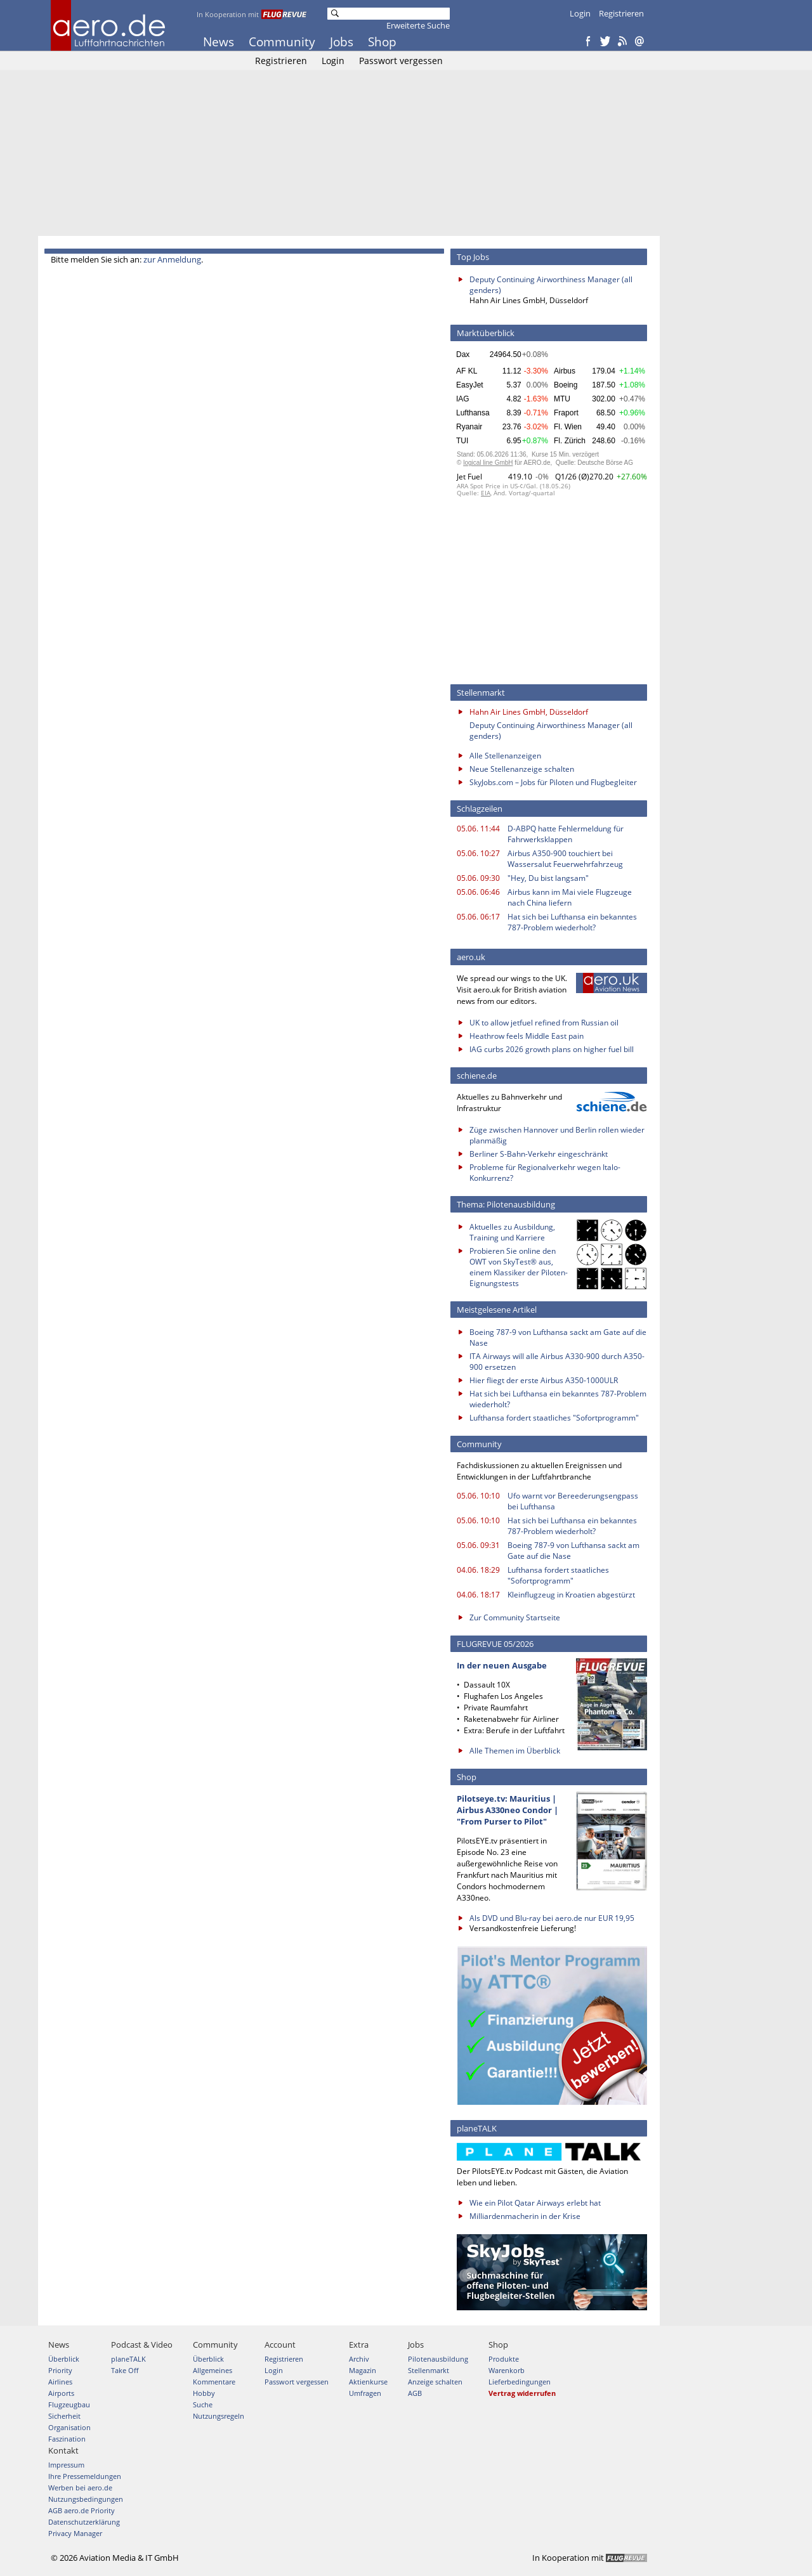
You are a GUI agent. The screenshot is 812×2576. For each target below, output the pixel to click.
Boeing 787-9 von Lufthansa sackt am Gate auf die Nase (557, 1337)
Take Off (124, 2370)
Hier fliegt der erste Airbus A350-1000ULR (543, 1380)
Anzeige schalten (435, 2381)
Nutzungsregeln (218, 2416)
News (218, 42)
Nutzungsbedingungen (85, 2499)
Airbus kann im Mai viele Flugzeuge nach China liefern (570, 897)
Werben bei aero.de (80, 2487)
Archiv (359, 2359)
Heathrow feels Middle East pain (526, 1036)
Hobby (204, 2393)
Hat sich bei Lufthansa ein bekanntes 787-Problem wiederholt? (572, 922)
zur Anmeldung (172, 259)
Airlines (60, 2381)
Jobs (341, 42)
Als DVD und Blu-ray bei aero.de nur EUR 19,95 (551, 1918)
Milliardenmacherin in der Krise (524, 2216)
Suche (203, 2404)
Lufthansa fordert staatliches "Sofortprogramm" (554, 1417)
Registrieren (621, 13)
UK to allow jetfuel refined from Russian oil (544, 1022)
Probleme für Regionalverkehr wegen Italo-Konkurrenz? (544, 1172)
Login (580, 13)
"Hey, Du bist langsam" (548, 878)
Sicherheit (64, 2416)
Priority (60, 2370)
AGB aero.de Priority (81, 2510)
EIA (485, 492)
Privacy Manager (75, 2533)
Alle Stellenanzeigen (505, 755)
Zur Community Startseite (514, 1617)
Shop (382, 42)
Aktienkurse (368, 2381)
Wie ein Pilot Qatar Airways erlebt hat (535, 2202)
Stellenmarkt (428, 2370)
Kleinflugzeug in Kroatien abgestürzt (571, 1594)
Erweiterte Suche (418, 25)
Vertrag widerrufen (522, 2393)
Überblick (63, 2359)
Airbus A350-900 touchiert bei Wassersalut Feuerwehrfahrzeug (565, 858)
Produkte (503, 2359)
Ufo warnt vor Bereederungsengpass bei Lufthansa (573, 1501)
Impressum (66, 2464)
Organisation (69, 2427)
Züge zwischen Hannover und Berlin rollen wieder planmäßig (557, 1135)
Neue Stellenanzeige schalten (521, 769)
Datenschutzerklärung (84, 2522)
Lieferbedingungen (519, 2381)
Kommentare (214, 2381)
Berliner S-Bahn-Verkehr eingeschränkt (538, 1153)
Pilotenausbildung (438, 2359)
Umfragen (365, 2393)
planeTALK (128, 2359)
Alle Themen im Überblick (514, 1750)
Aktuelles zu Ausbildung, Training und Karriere (512, 1232)
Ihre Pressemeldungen (84, 2476)
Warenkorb (506, 2370)
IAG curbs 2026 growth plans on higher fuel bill (551, 1049)
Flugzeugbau (69, 2404)
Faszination (67, 2438)
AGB (415, 2393)
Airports (61, 2393)
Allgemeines (212, 2370)
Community (282, 42)
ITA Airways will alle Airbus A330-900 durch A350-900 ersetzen (557, 1361)
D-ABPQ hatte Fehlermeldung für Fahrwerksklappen (566, 834)
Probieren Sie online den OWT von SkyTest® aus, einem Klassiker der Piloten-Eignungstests (518, 1267)
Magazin (362, 2370)
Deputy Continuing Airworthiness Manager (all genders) (550, 285)
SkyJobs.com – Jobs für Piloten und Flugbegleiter (553, 782)
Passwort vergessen (401, 61)
